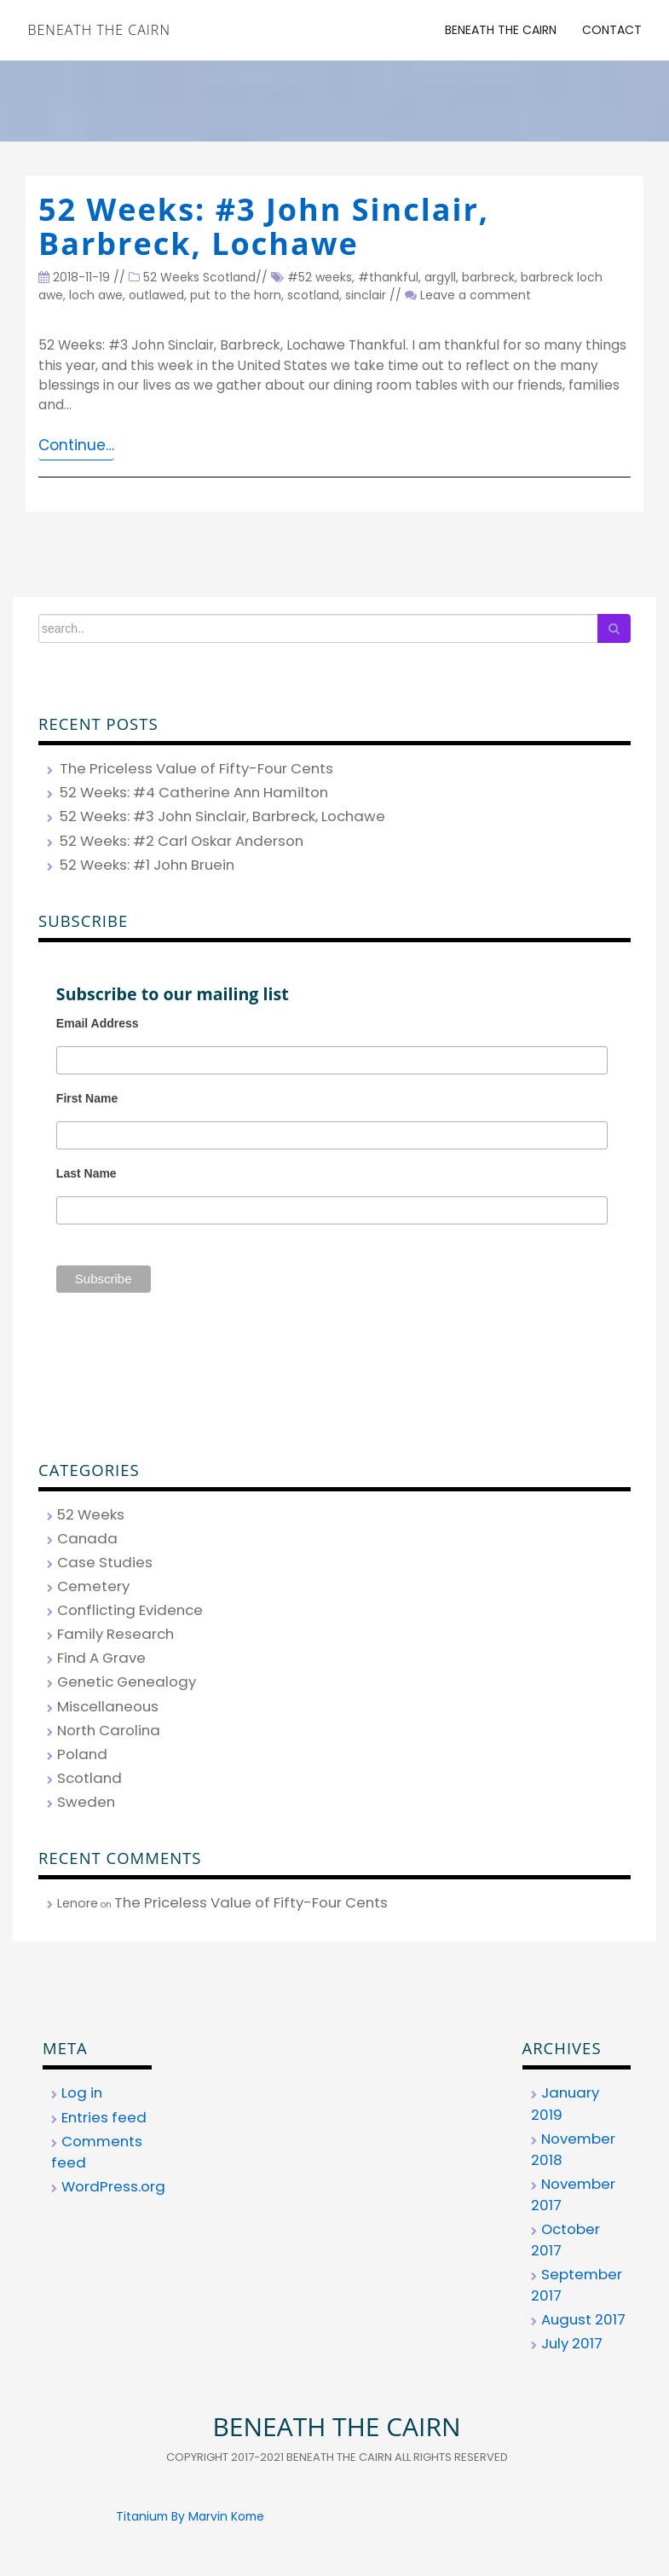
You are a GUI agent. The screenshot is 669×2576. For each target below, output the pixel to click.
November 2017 (573, 2194)
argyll (440, 277)
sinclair (365, 295)
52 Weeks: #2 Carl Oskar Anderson (181, 841)
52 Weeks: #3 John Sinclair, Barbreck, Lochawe (263, 226)
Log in (81, 2092)
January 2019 (565, 2103)
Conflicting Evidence (130, 1610)
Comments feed (96, 2152)
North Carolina (108, 1730)
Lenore (77, 1903)
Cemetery (93, 1586)
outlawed (156, 295)
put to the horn (235, 295)
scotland (313, 295)
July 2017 (572, 2343)
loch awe (96, 295)
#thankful (388, 277)
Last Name (86, 1173)
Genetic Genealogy (126, 1681)
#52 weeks (319, 277)
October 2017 (565, 2240)
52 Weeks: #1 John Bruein (147, 864)
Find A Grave (101, 1657)
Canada (87, 1538)
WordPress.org (113, 2186)
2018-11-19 (74, 277)
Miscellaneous (108, 1706)
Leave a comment (475, 295)
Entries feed (104, 2117)
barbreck (488, 277)
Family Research (115, 1634)
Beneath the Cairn (99, 29)
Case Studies (105, 1562)
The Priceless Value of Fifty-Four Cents (196, 768)
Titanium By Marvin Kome (190, 2516)
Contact (612, 29)
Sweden (86, 1802)
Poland (82, 1754)
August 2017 (583, 2319)
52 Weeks (171, 277)
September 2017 (576, 2285)
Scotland (229, 277)
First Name (87, 1098)
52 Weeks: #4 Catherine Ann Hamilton (194, 792)
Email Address (97, 1023)
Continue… (76, 445)
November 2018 (573, 2149)
